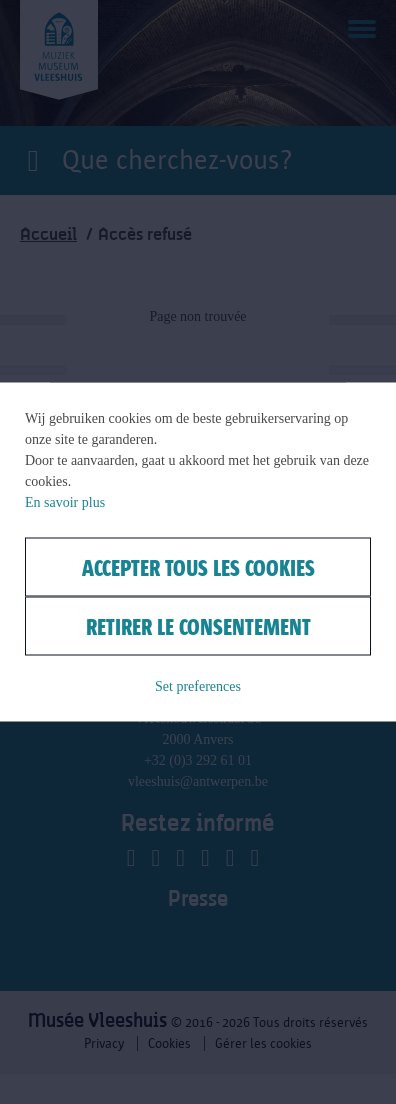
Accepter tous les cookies (198, 567)
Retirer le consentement (198, 626)
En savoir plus (65, 502)
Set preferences (198, 686)
